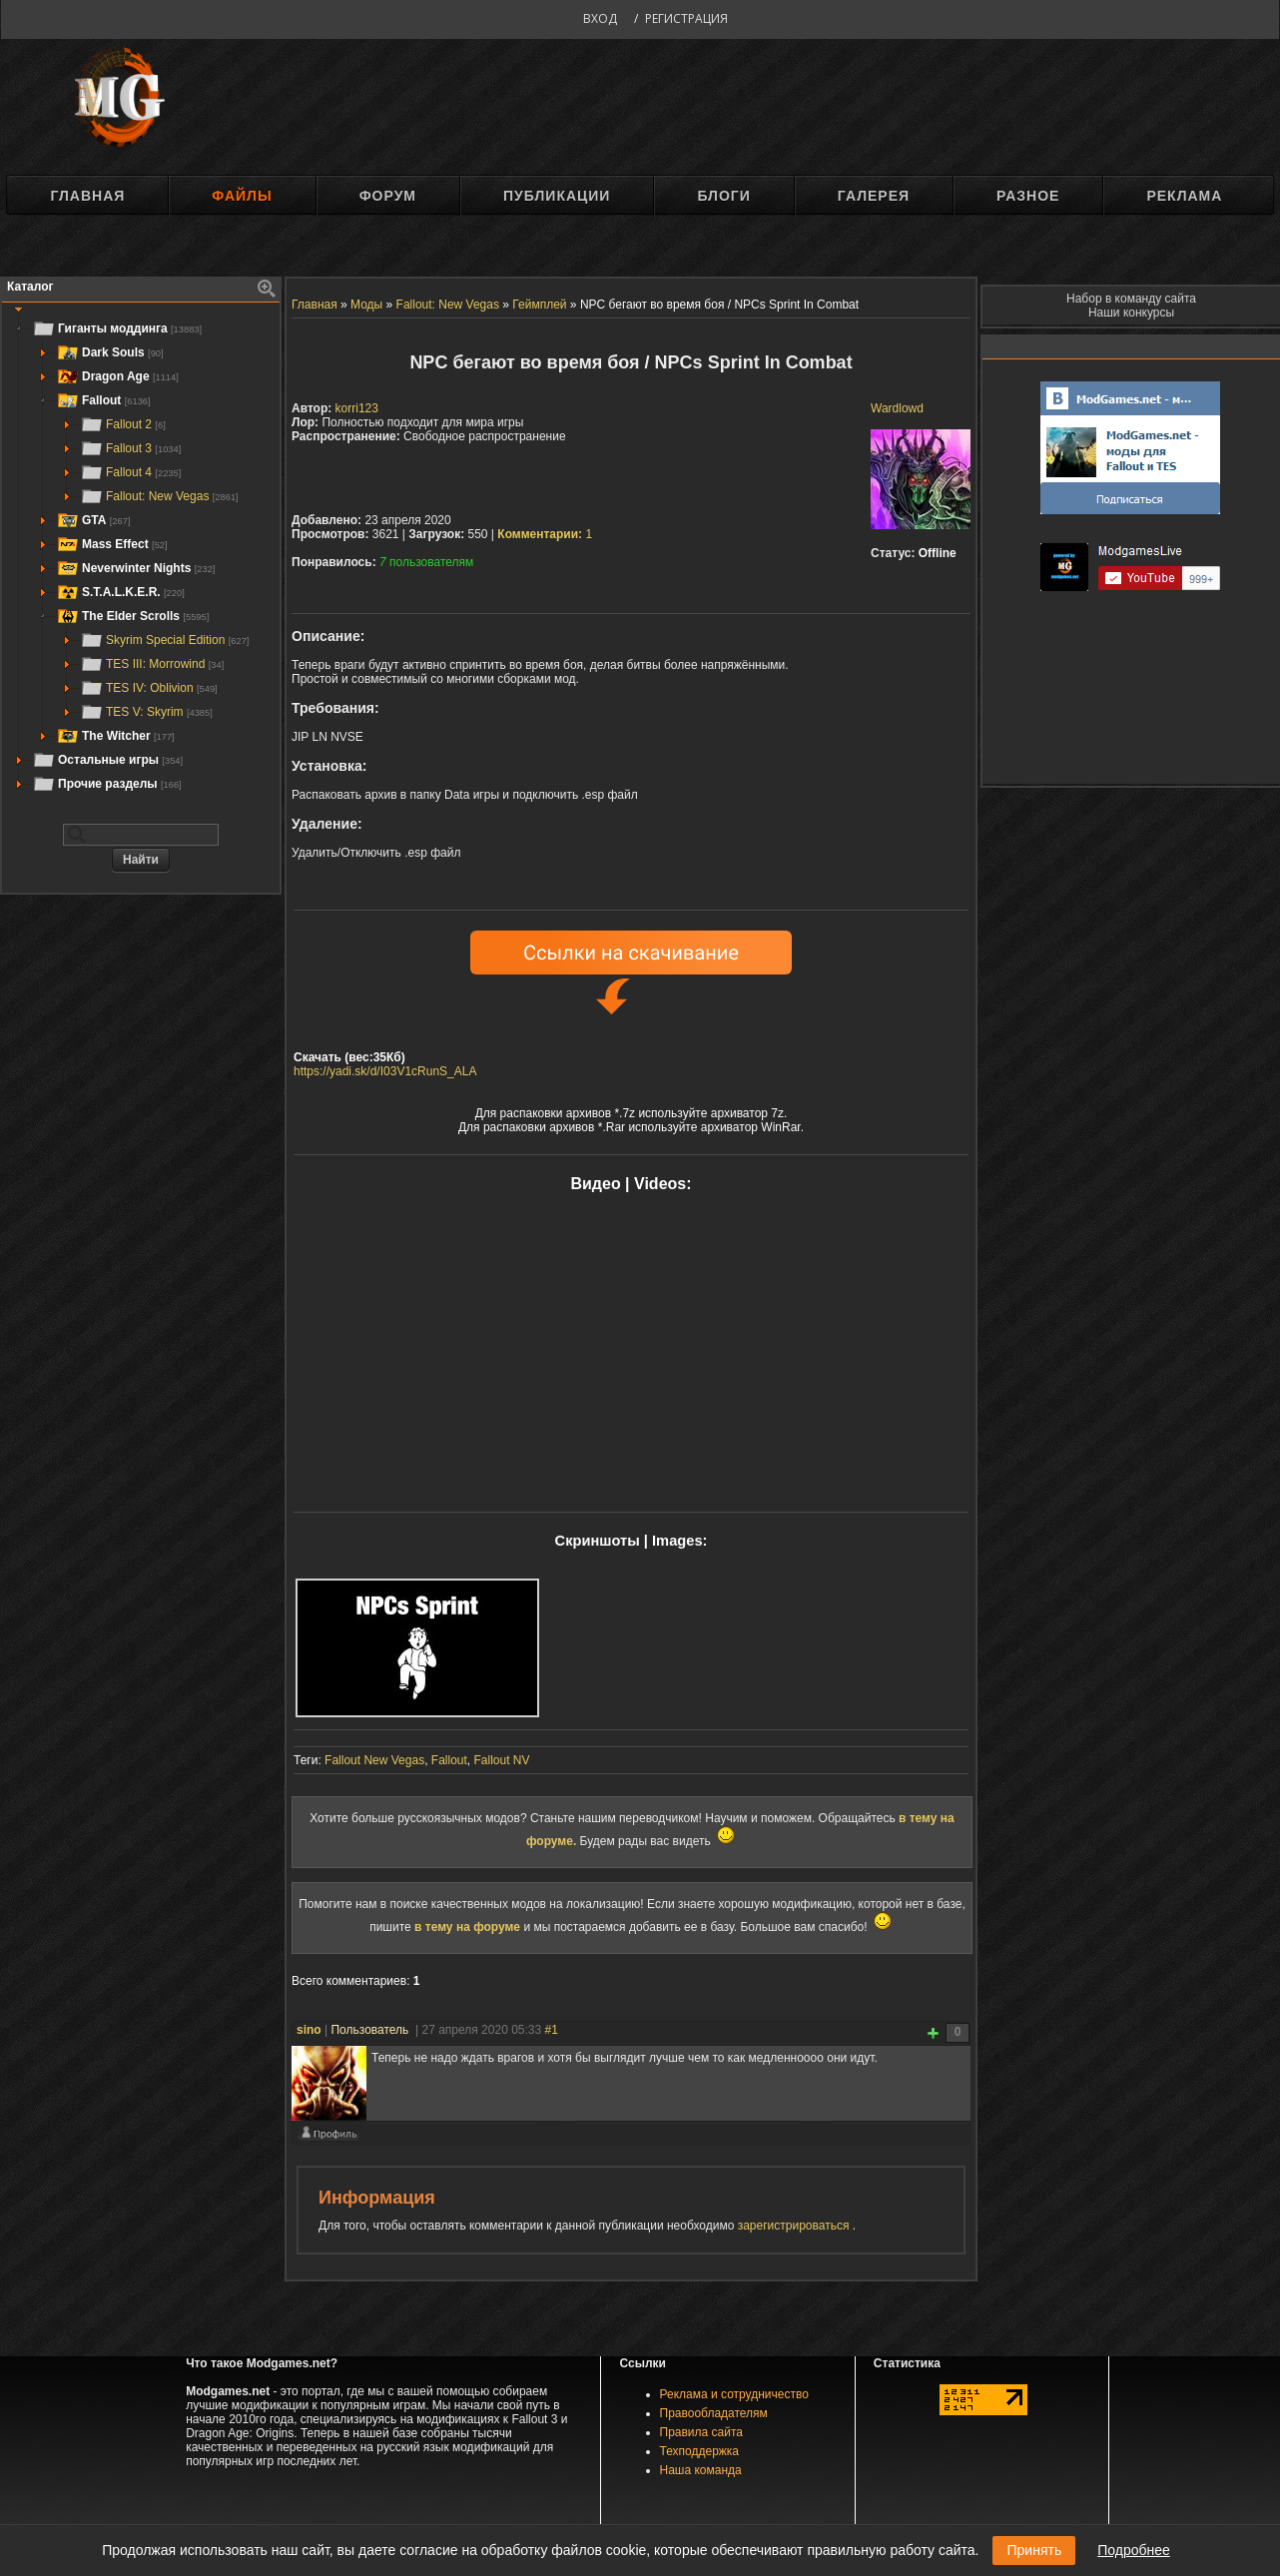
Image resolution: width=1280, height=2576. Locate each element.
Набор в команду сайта (1131, 299)
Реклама (1184, 196)
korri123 (356, 408)
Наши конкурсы (1131, 313)
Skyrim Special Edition (164, 640)
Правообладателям (714, 2413)
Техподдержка (700, 2451)
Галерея (874, 196)
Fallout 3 (130, 448)
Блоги (723, 196)
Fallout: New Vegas (159, 496)
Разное (1027, 196)
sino (309, 2030)
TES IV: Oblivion (149, 688)
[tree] (141, 556)
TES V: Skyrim (146, 712)
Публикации (556, 196)
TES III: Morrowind (152, 664)
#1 (551, 2030)
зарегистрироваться (795, 2226)
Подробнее (1133, 2550)
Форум (387, 196)
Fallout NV (502, 1760)
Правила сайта (701, 2432)
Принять (1033, 2550)
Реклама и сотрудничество (734, 2394)
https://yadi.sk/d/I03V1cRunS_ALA (385, 1071)
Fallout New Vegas (374, 1760)
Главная (87, 196)
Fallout (449, 1760)
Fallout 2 (123, 424)
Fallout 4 (130, 472)
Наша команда (701, 2470)
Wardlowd (897, 408)
